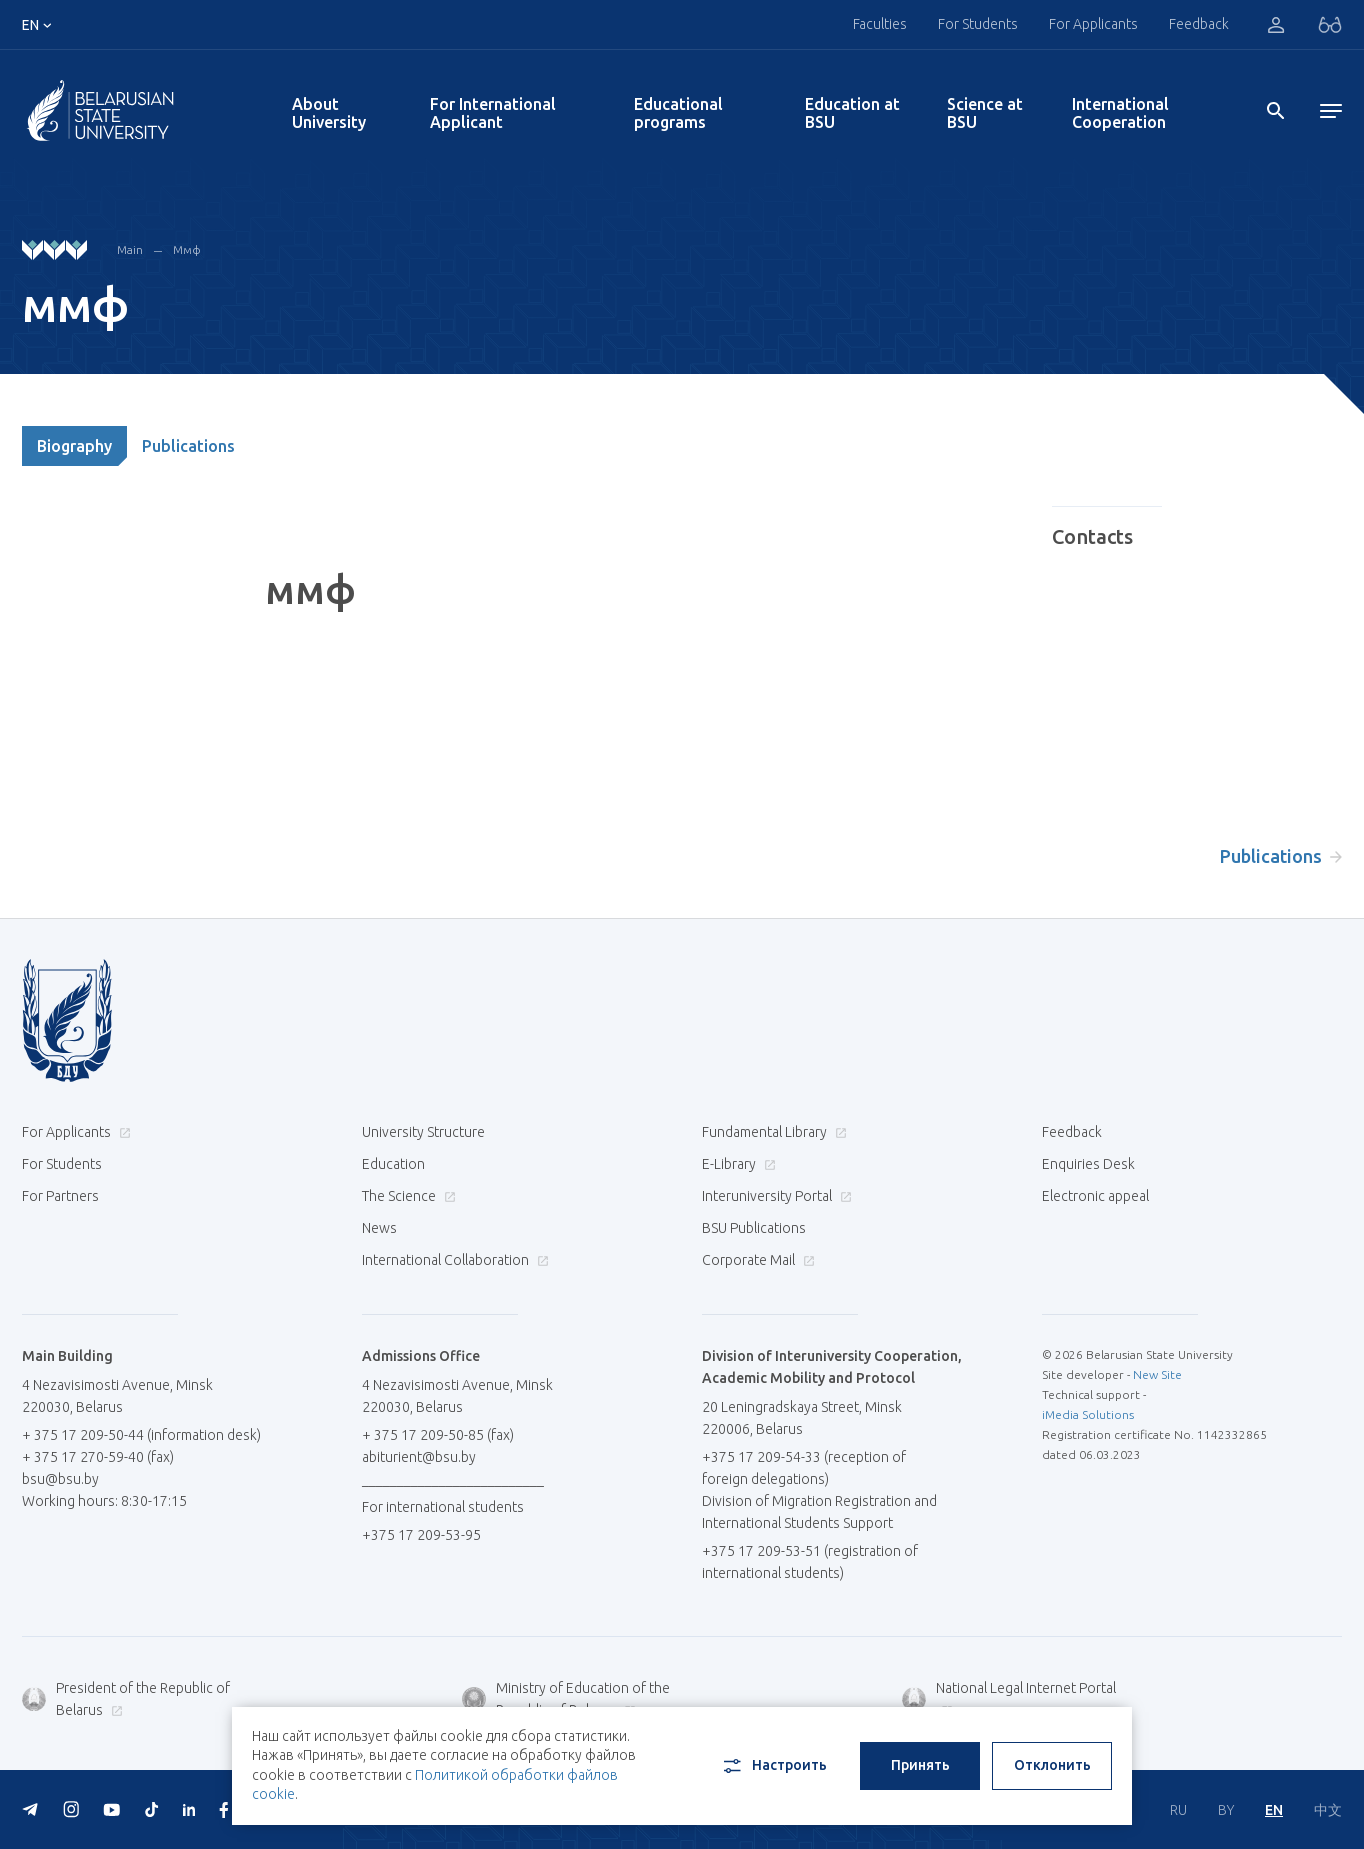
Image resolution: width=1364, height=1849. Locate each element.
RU (1178, 1810)
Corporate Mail (756, 1260)
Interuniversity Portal (774, 1196)
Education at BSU (852, 113)
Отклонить (1052, 1765)
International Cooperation (1120, 113)
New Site (1157, 1374)
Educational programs (678, 113)
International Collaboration (453, 1260)
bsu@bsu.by (60, 1479)
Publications (188, 446)
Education (393, 1164)
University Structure (423, 1132)
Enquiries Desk (1088, 1164)
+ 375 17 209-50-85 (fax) (438, 1435)
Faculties (880, 24)
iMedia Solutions (1088, 1414)
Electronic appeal (1095, 1196)
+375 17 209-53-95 (421, 1535)
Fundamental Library (772, 1132)
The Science (406, 1196)
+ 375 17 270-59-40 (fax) (98, 1457)
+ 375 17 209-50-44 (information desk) (141, 1435)
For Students (978, 24)
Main (130, 249)
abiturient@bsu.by (419, 1457)
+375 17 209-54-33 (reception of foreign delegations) (804, 1468)
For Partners (60, 1196)
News (379, 1228)
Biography (74, 446)
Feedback (1199, 24)
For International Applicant (493, 113)
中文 (1328, 1810)
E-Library (736, 1164)
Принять (920, 1765)
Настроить (773, 1766)
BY (1226, 1810)
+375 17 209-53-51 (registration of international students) (810, 1562)
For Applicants (1093, 24)
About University (329, 113)
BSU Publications (754, 1228)
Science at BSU (985, 113)
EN (1274, 1810)
